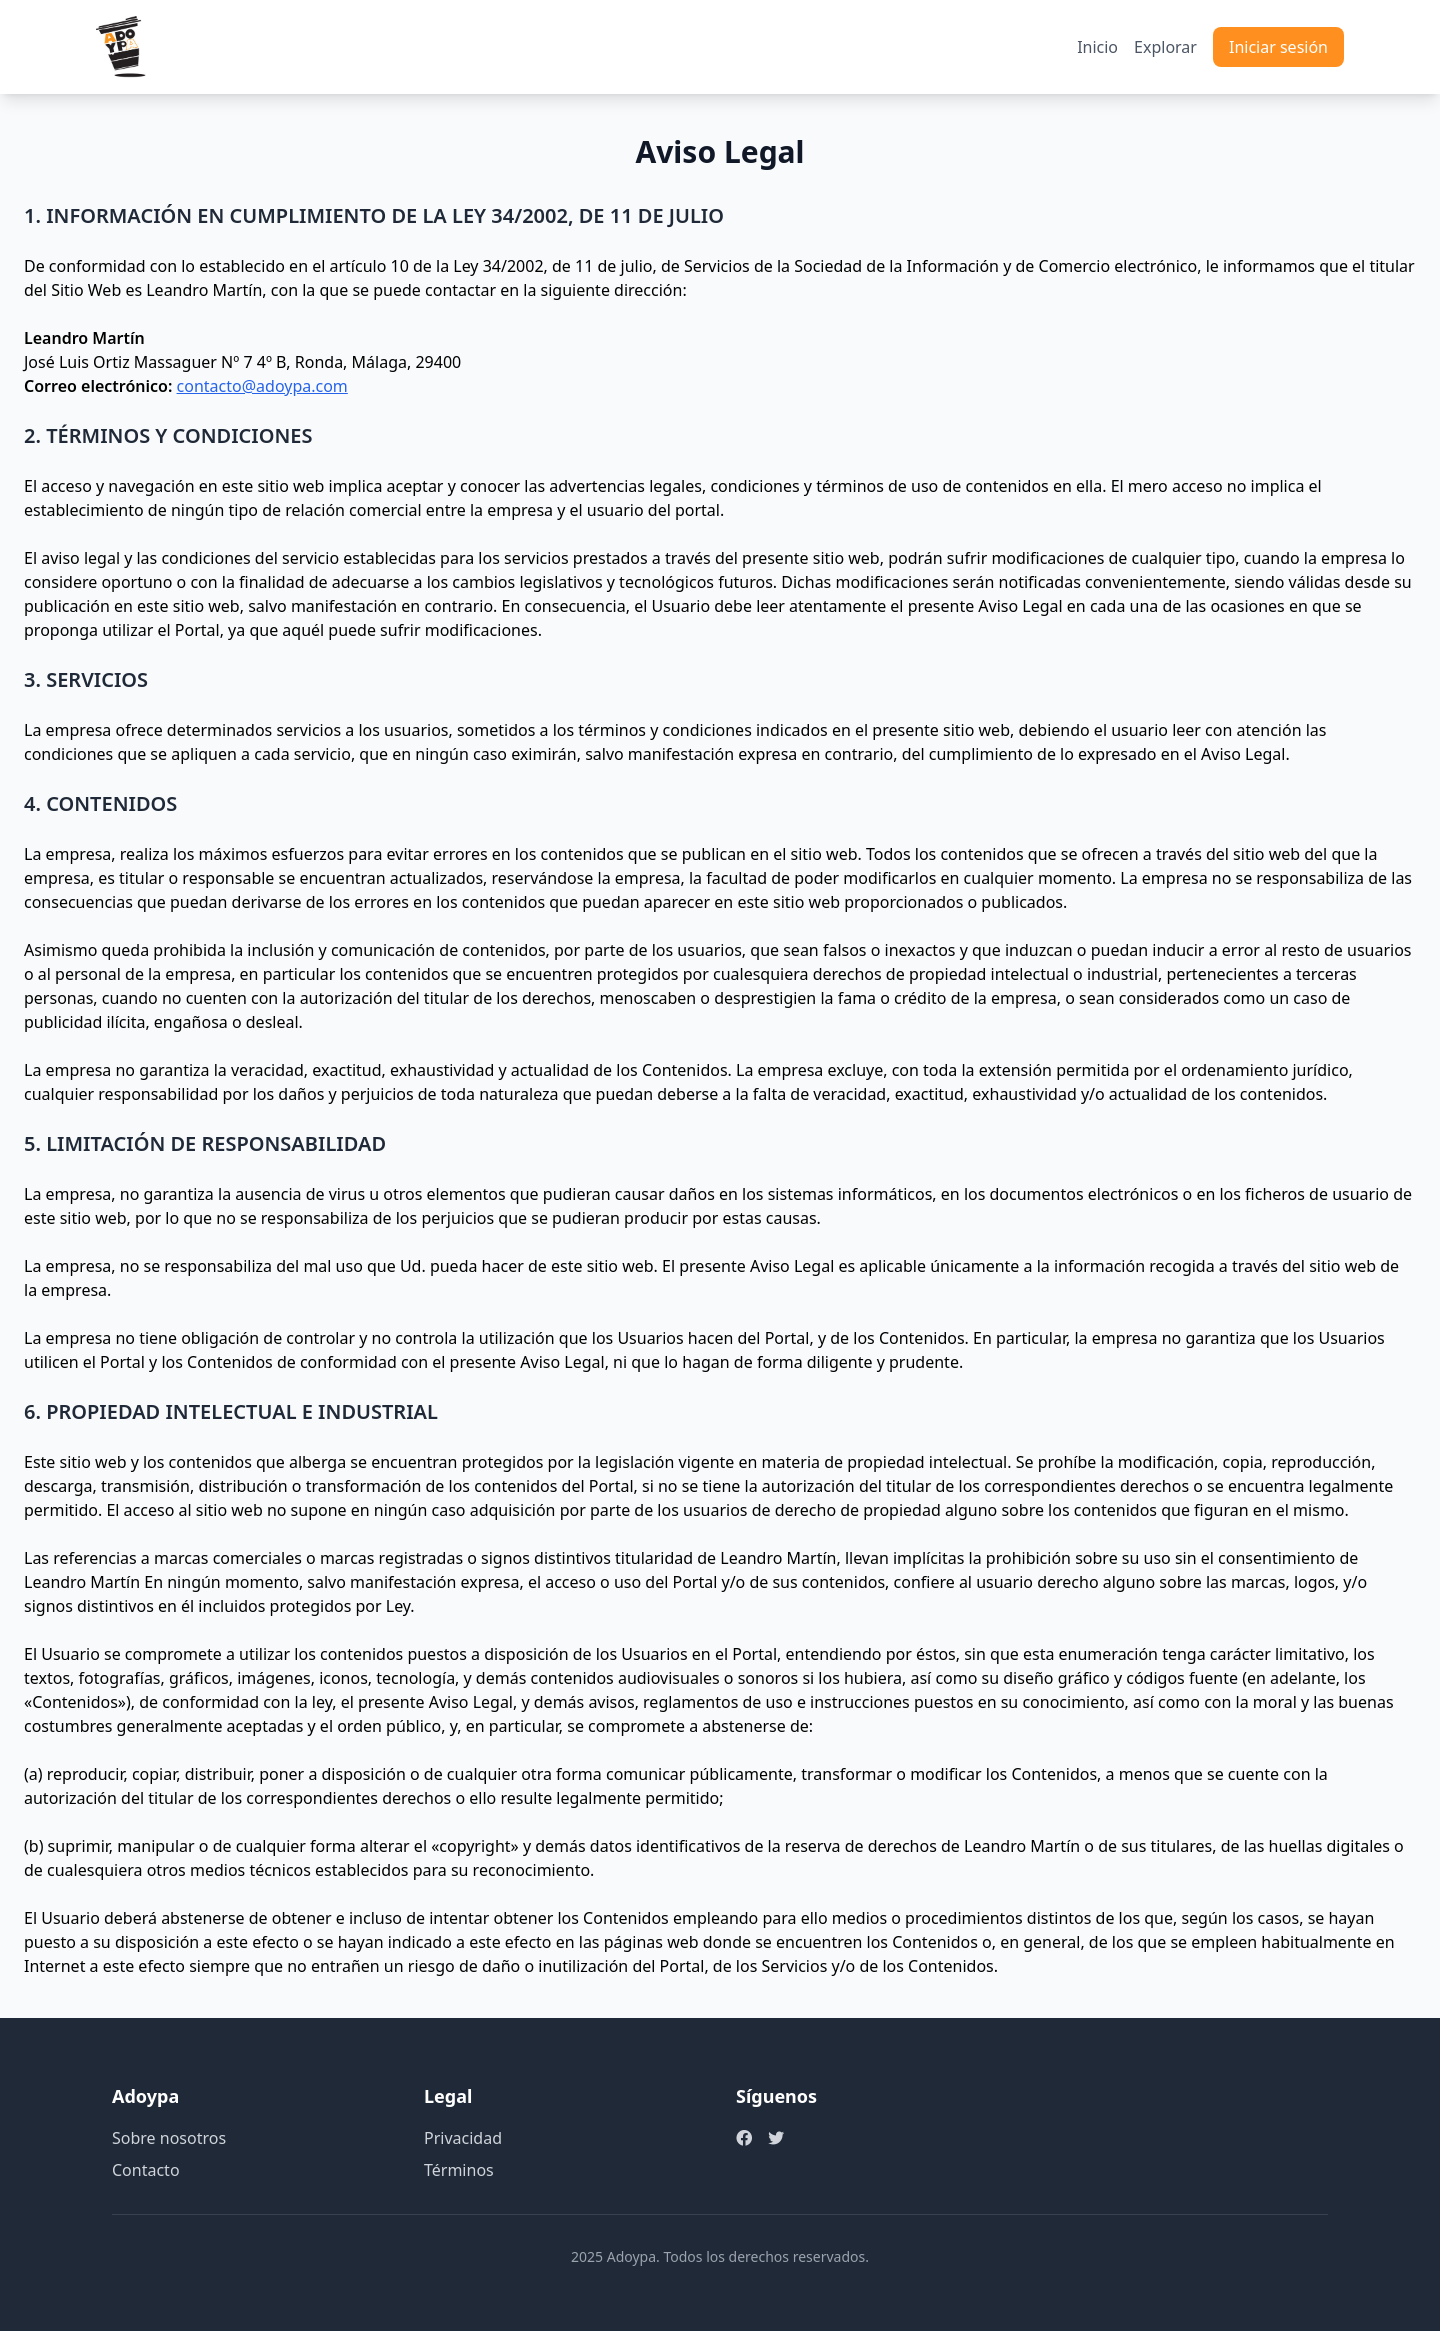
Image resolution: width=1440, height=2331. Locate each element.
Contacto (146, 2170)
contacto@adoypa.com (262, 386)
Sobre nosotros (169, 2138)
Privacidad (463, 2138)
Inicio (1097, 47)
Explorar (1165, 47)
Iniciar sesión (1278, 47)
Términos (459, 2170)
